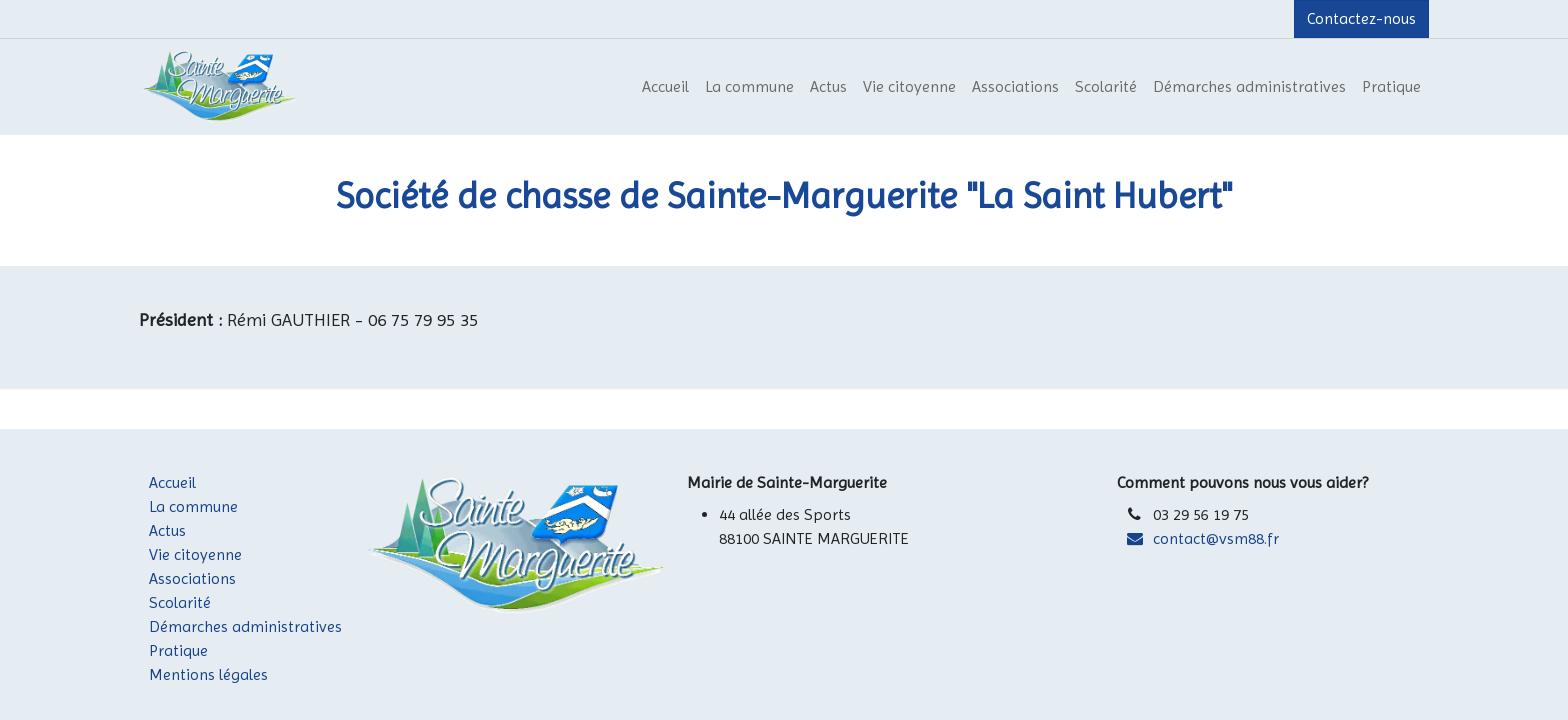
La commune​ (211, 506)
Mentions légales (208, 674)
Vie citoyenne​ (212, 554)
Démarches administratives (245, 626)
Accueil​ (191, 482)
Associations (192, 578)
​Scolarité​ (192, 602)
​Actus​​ (191, 530)
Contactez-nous (1361, 18)
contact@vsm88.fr (1216, 538)
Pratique (178, 650)
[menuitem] (665, 87)
